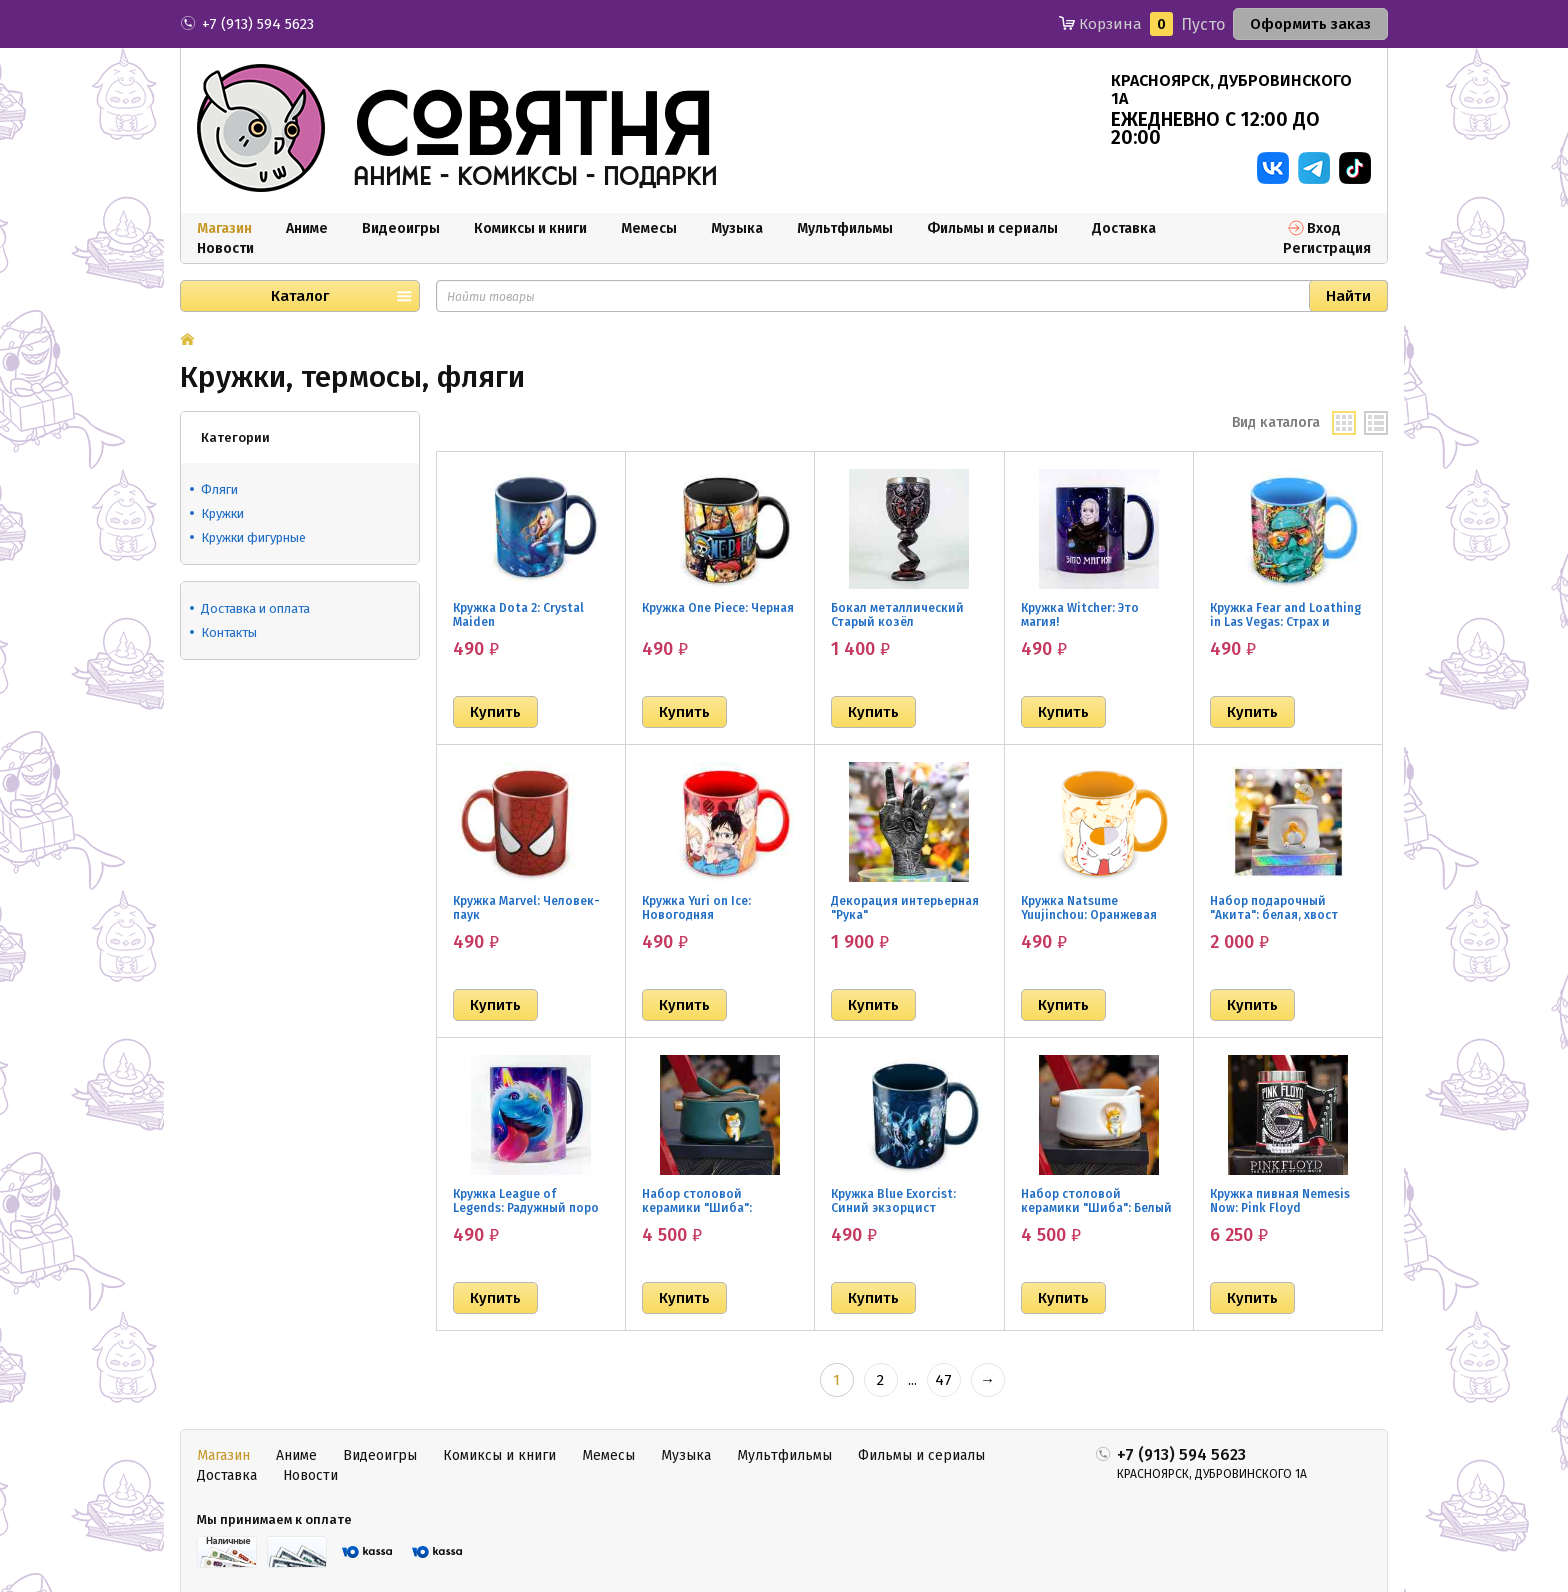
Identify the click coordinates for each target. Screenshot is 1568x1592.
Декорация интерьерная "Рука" (905, 908)
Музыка (737, 228)
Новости (225, 248)
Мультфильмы (845, 228)
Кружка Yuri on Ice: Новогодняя (696, 908)
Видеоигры (401, 228)
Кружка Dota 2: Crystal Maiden (518, 615)
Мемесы (649, 228)
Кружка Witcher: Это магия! (1080, 615)
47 (943, 1380)
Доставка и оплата (255, 608)
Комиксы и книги (530, 228)
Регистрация (1327, 248)
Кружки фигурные (253, 537)
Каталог (300, 296)
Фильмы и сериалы (992, 228)
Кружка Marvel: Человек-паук (526, 908)
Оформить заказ (1310, 24)
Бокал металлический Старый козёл (897, 615)
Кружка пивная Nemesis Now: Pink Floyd (1280, 1201)
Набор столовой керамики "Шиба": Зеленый (697, 1208)
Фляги (219, 489)
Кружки (222, 513)
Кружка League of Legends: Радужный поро (526, 1201)
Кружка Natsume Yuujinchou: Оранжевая (1089, 908)
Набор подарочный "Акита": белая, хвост (1274, 908)
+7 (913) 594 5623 (258, 24)
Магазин (224, 228)
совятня (533, 129)
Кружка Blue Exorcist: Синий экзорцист (893, 1201)
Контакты (229, 632)
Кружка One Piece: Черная (718, 608)
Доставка (1124, 228)
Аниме (307, 228)
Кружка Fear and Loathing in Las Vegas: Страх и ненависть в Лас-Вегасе (1285, 622)
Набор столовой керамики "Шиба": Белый (1096, 1201)
